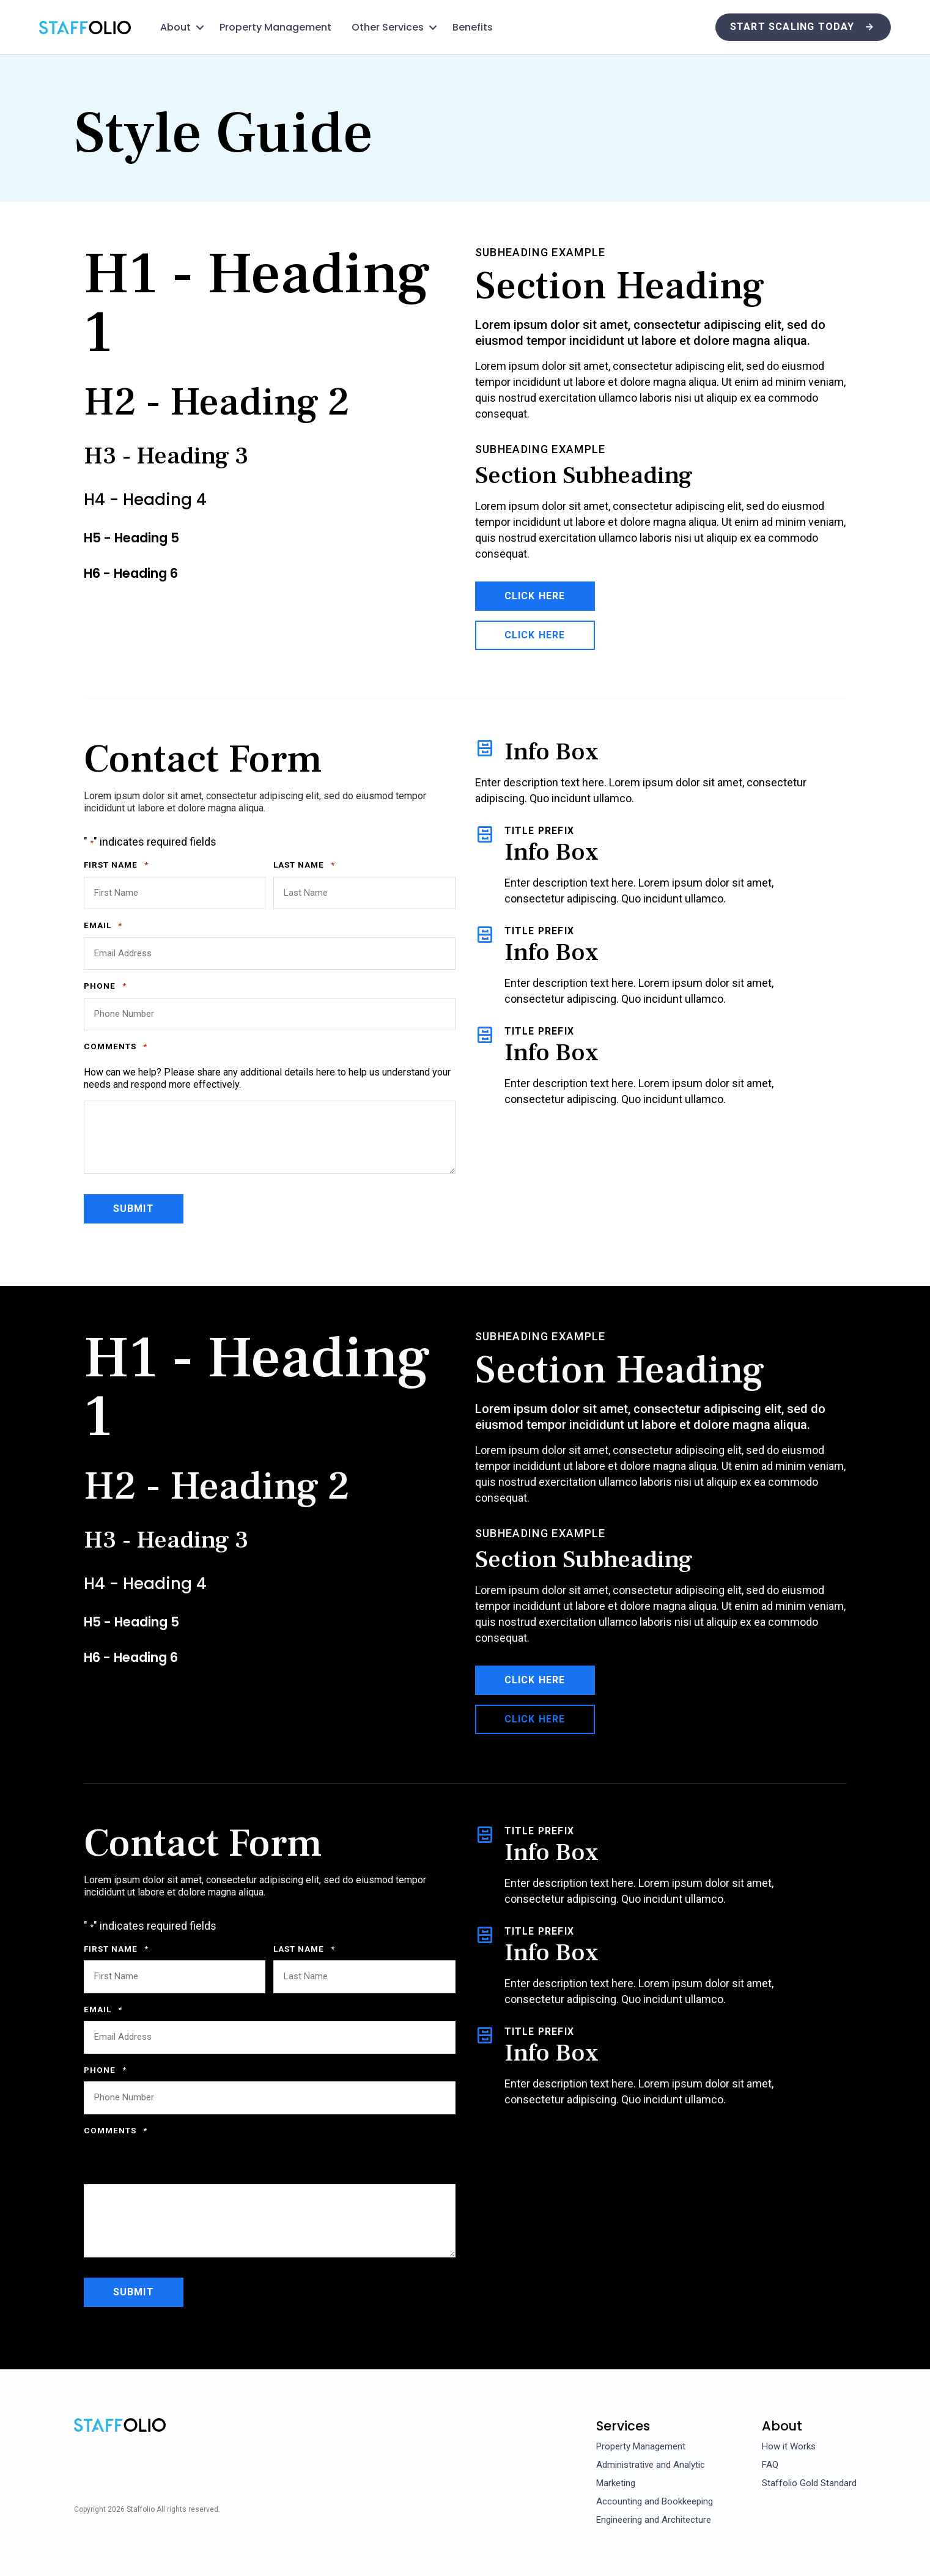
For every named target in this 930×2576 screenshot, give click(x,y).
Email (103, 925)
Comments (115, 1047)
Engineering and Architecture (653, 2519)
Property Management (275, 27)
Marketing (615, 2483)
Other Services (388, 27)
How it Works (789, 2446)
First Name (116, 865)
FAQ (770, 2464)
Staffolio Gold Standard (809, 2483)
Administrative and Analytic (650, 2464)
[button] (200, 27)
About (175, 27)
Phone (105, 986)
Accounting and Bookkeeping (654, 2501)
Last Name (304, 865)
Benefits (472, 27)
